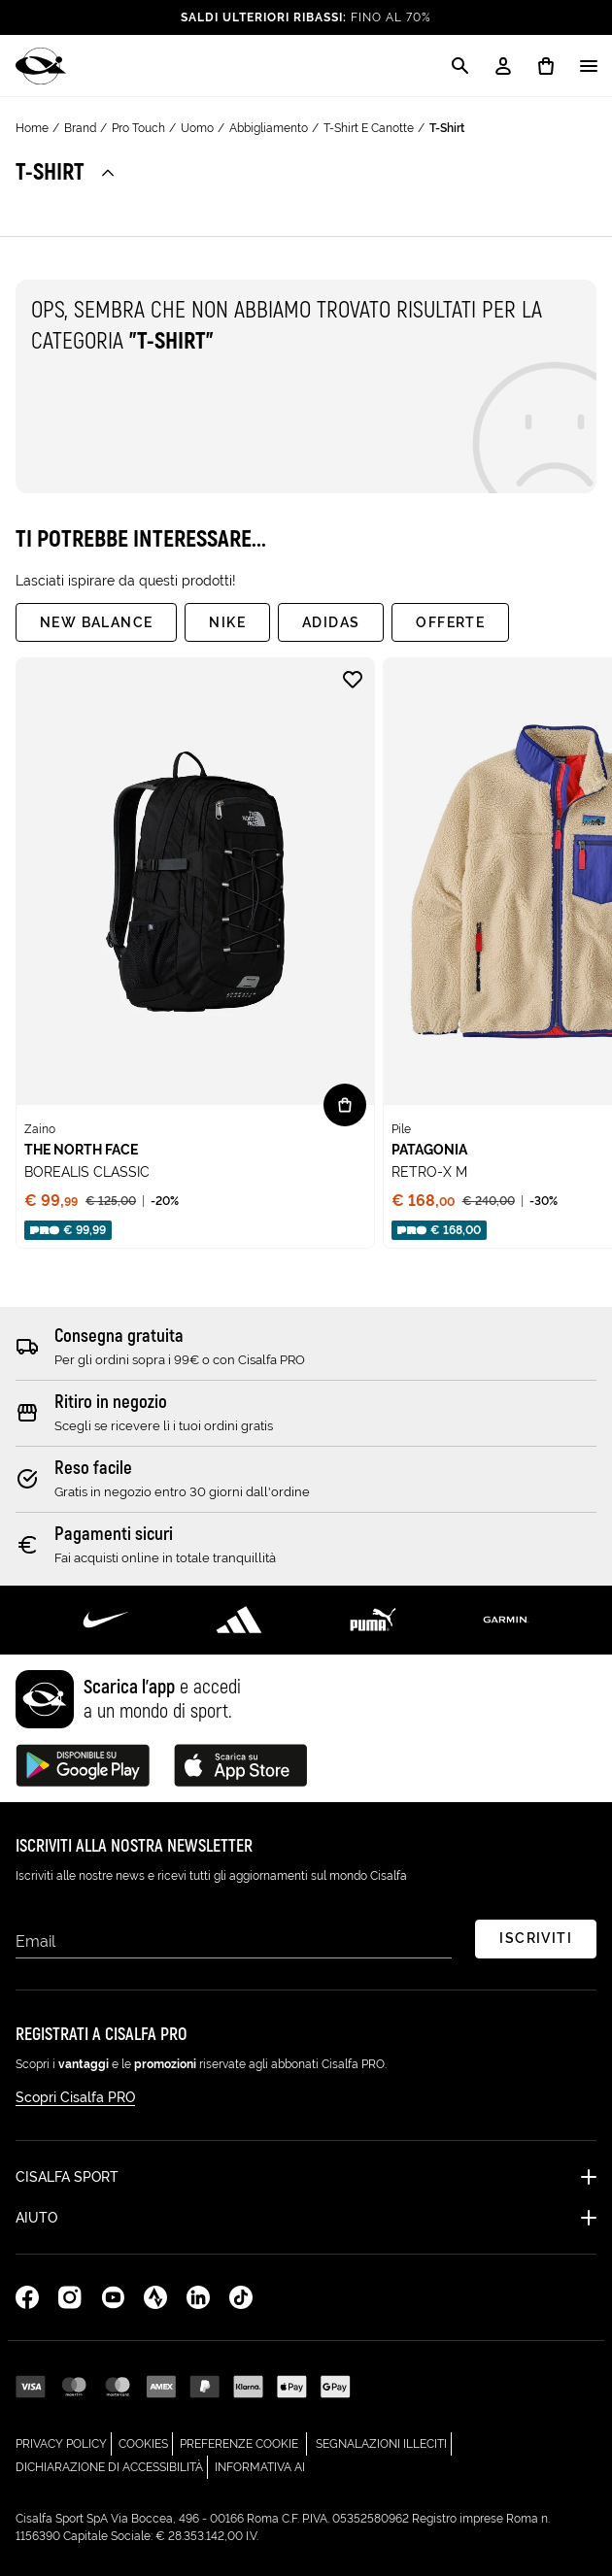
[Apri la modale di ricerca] (460, 66)
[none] (195, 953)
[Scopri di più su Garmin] (507, 1620)
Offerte (450, 622)
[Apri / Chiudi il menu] (588, 66)
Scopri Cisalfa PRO (75, 2097)
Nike (227, 622)
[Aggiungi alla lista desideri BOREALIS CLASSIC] (352, 679)
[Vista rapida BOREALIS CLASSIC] (344, 1105)
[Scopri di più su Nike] (106, 1620)
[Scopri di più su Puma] (373, 1620)
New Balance (96, 622)
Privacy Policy (64, 2441)
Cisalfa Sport (67, 2177)
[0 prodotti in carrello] (546, 66)
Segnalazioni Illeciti (384, 2441)
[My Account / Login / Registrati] (503, 66)
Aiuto (36, 2217)
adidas (330, 622)
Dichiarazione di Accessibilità (112, 2465)
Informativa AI (260, 2465)
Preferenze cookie (239, 2444)
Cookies (146, 2441)
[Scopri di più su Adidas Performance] (240, 1620)
